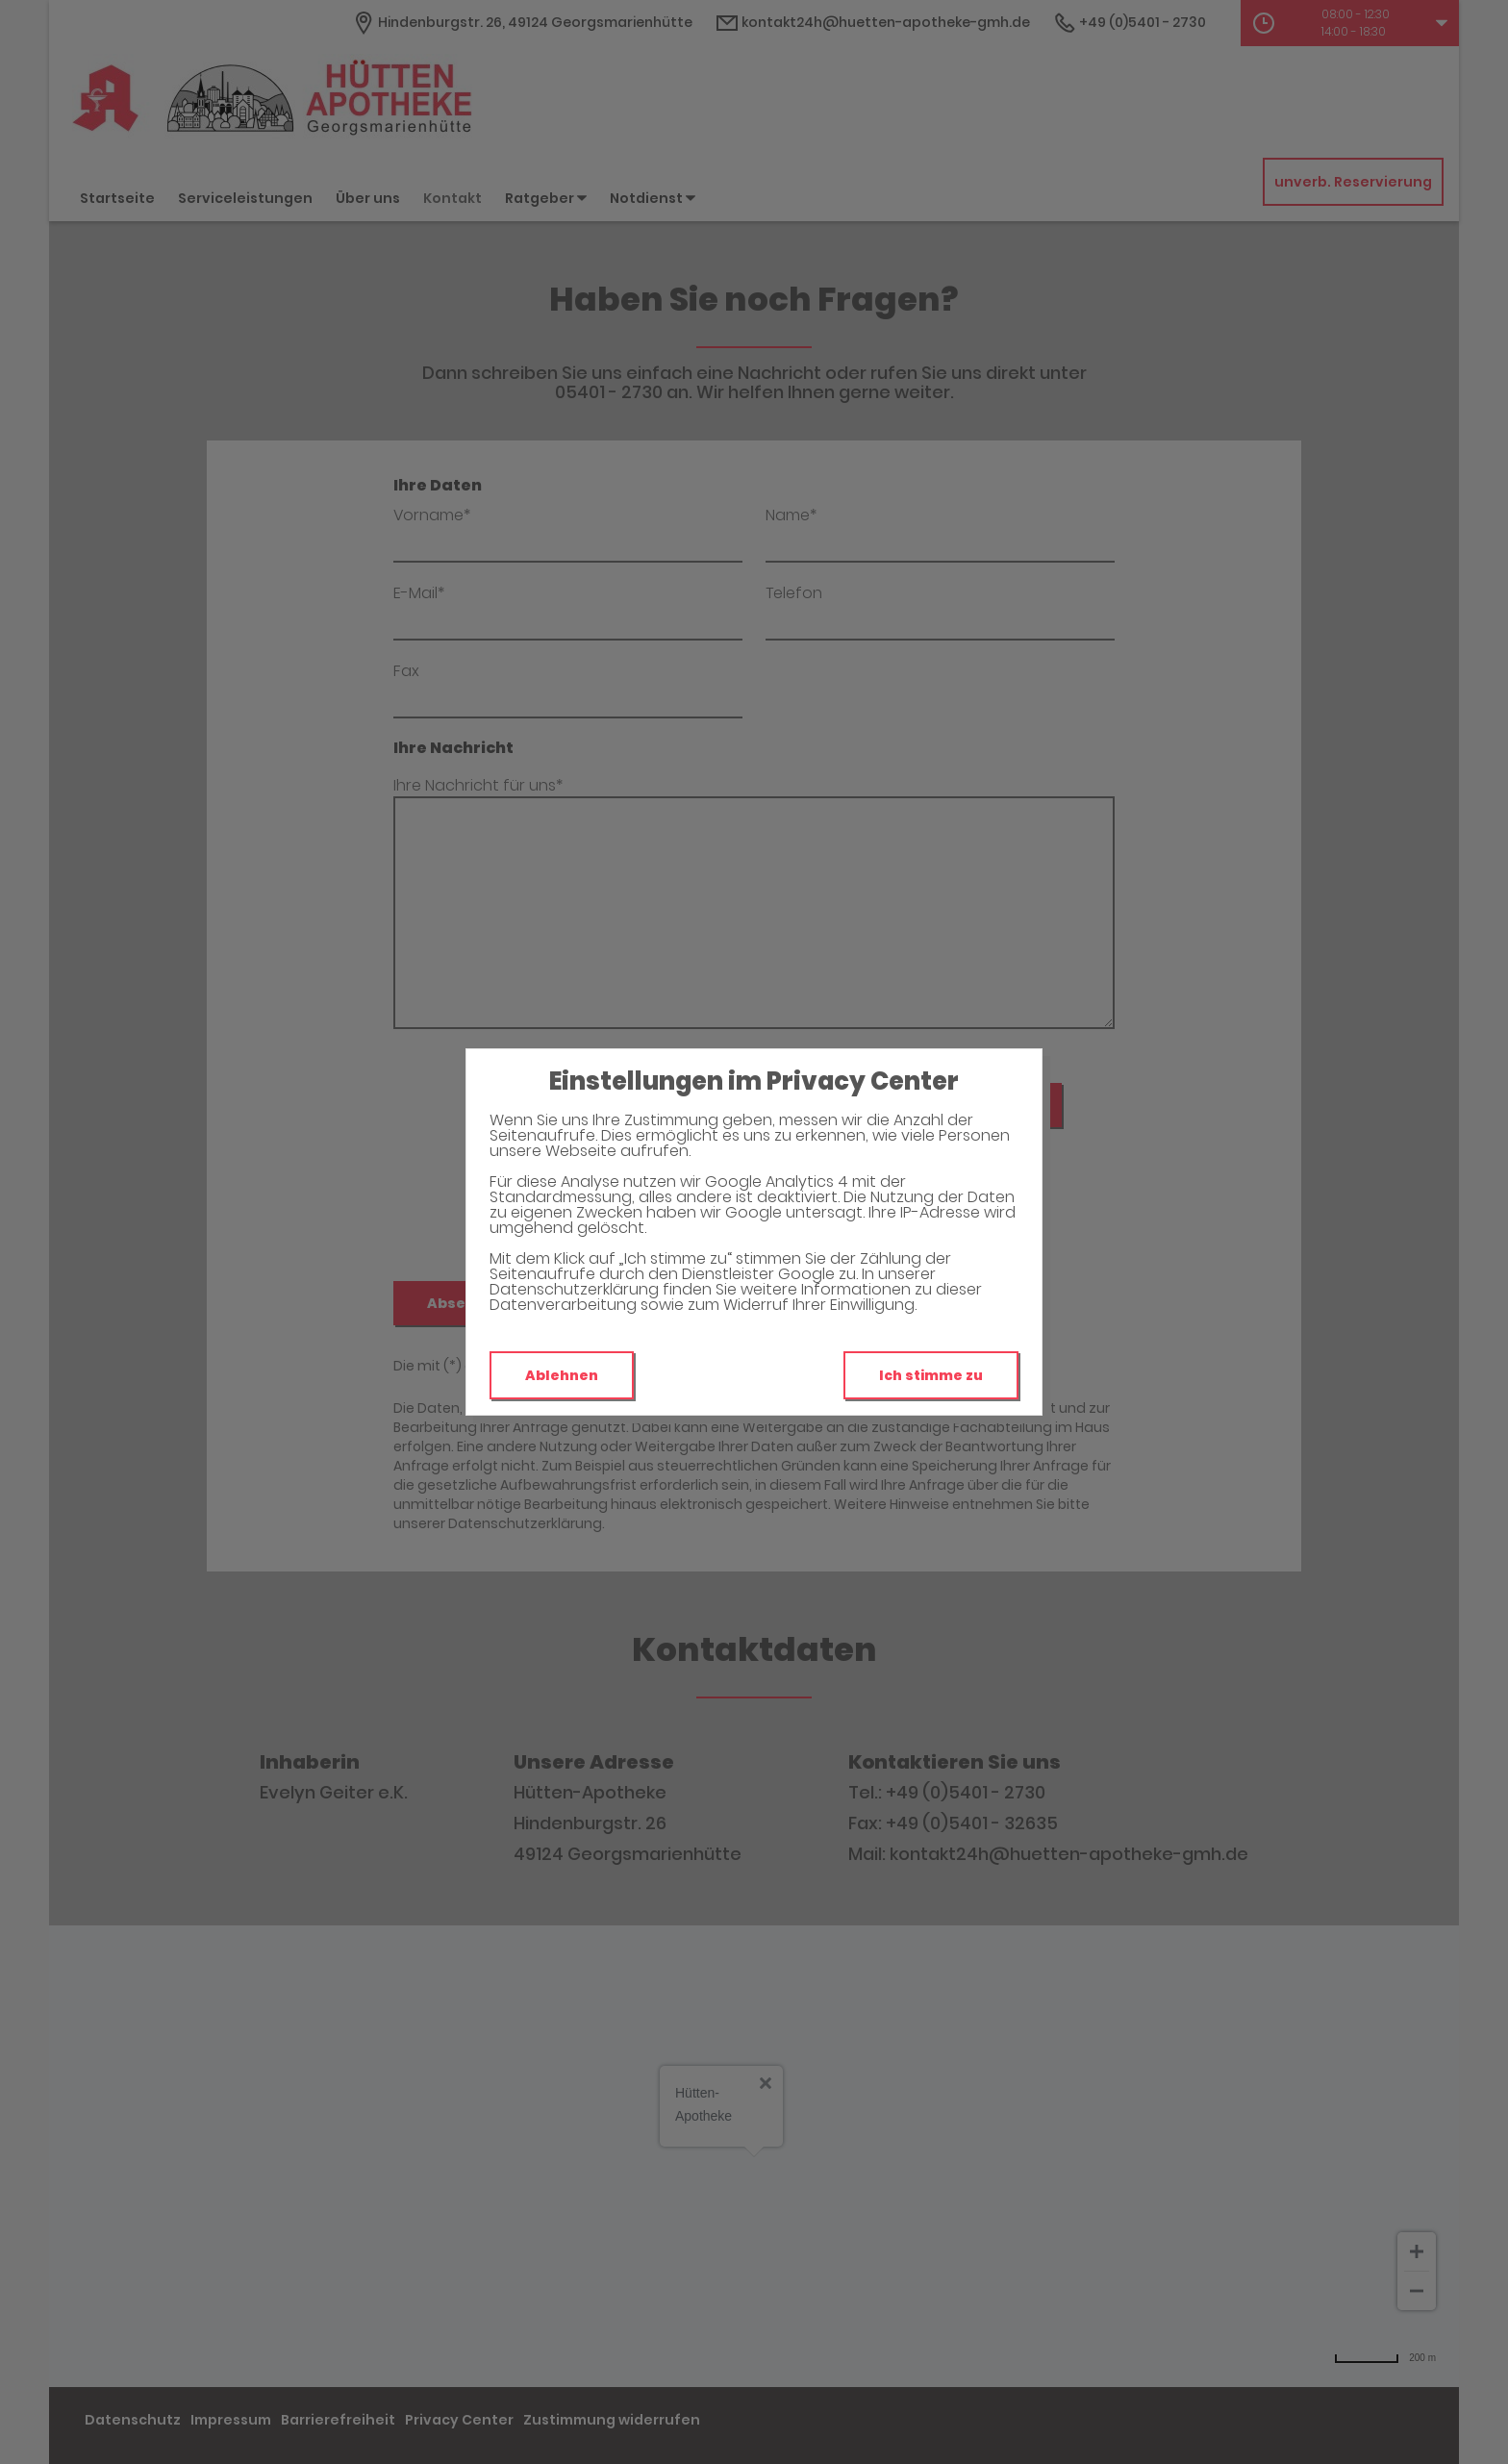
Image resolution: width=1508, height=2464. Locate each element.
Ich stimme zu (931, 1375)
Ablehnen (561, 1375)
